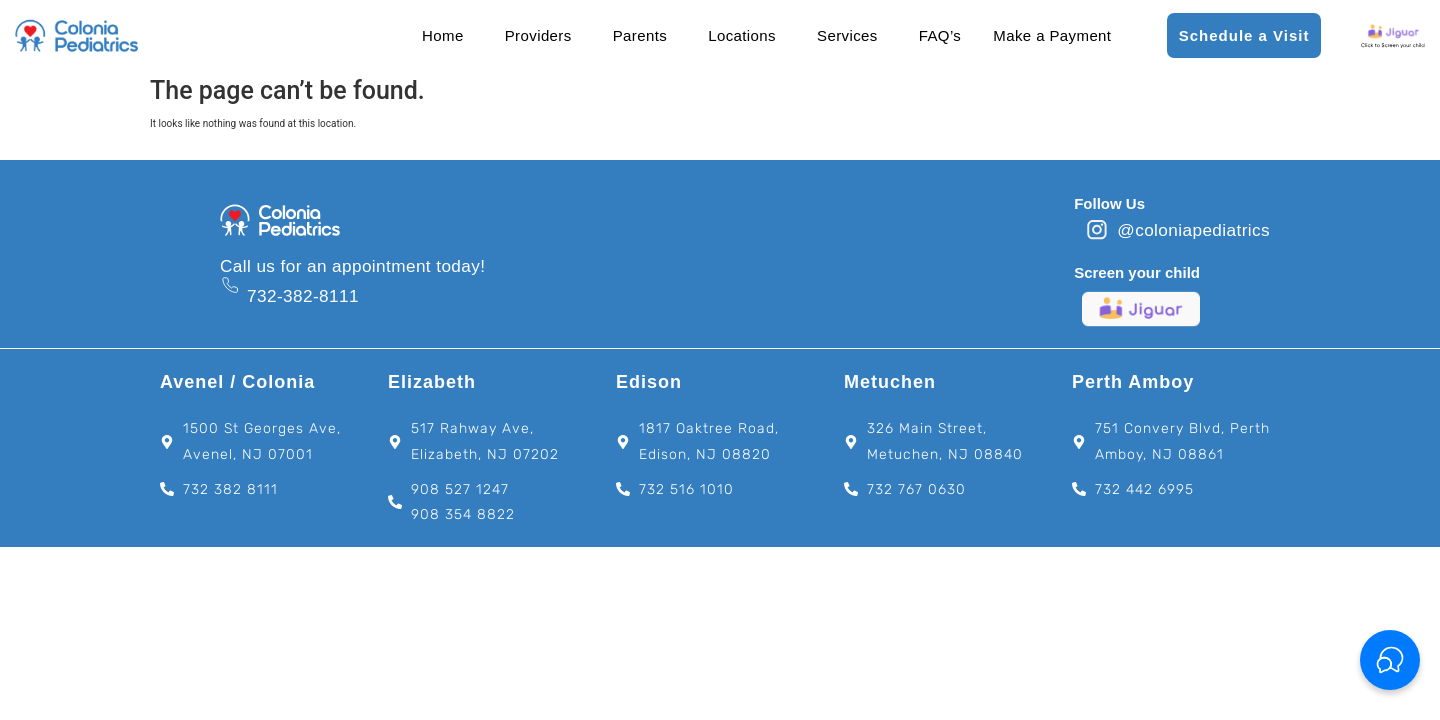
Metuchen (890, 382)
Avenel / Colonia (237, 382)
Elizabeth (432, 382)
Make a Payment (1052, 35)
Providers (538, 35)
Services (847, 35)
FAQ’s (940, 35)
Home (443, 35)
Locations (742, 35)
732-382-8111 (303, 296)
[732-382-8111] (230, 285)
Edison (649, 382)
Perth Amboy (1133, 382)
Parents (640, 35)
